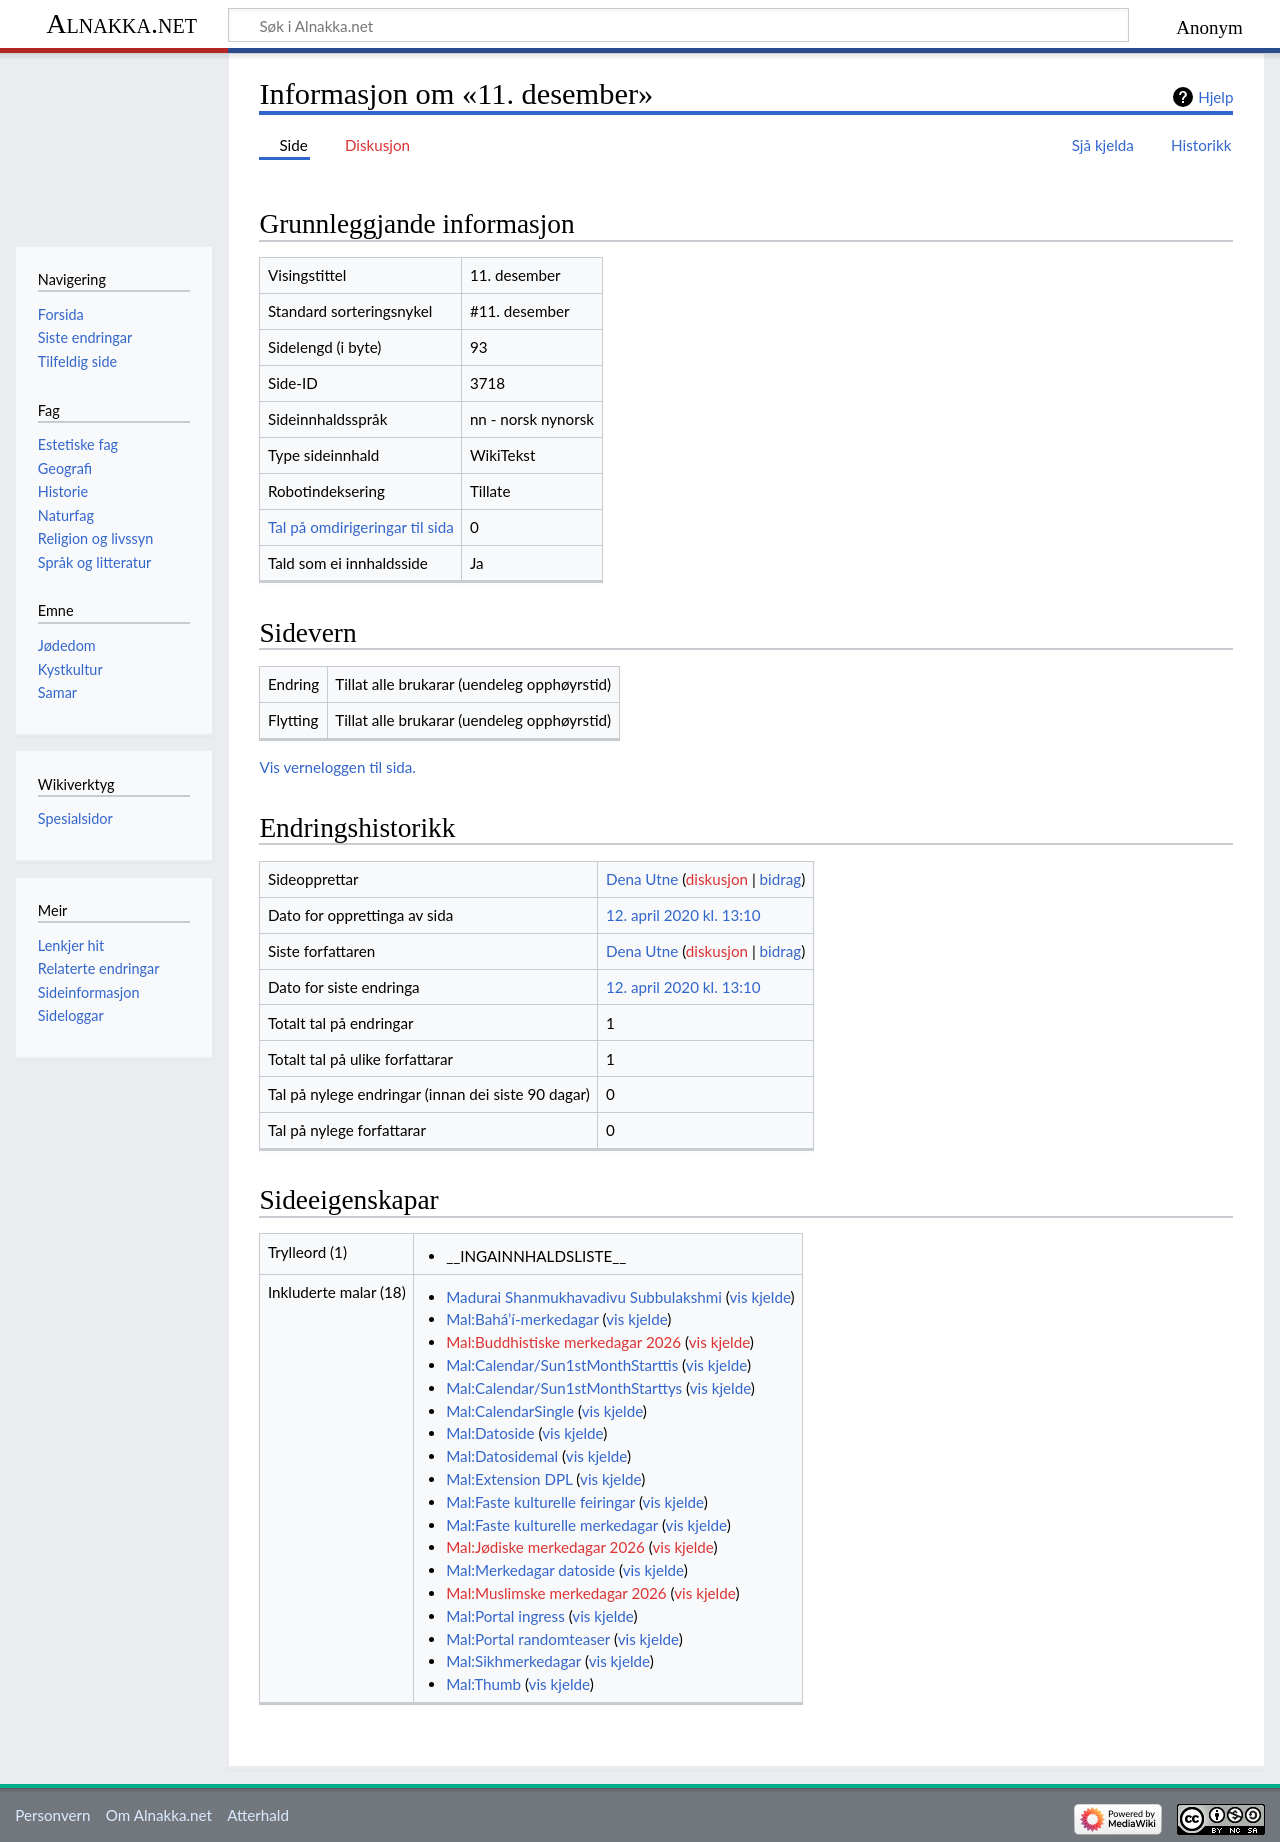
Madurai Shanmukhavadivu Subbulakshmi (584, 1297)
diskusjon (717, 879)
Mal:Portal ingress (505, 1616)
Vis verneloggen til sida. (337, 767)
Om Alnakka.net (159, 1815)
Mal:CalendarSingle (510, 1411)
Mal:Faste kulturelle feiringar (540, 1502)
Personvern (52, 1815)
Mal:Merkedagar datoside (530, 1570)
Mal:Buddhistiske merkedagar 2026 (563, 1342)
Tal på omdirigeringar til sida (361, 527)
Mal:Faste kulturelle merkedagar (552, 1525)
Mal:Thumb (483, 1684)
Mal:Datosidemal (502, 1456)
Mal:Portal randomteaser (528, 1639)
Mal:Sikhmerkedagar (513, 1661)
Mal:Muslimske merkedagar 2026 (556, 1593)
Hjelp (1215, 97)
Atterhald (258, 1815)
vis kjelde (759, 1297)
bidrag (781, 879)
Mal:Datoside (490, 1433)
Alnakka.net (121, 23)
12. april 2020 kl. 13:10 (683, 915)
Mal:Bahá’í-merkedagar (522, 1319)
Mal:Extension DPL (509, 1479)
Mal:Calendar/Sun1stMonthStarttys (564, 1388)
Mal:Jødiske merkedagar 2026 (545, 1547)
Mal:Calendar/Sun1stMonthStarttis (562, 1365)
